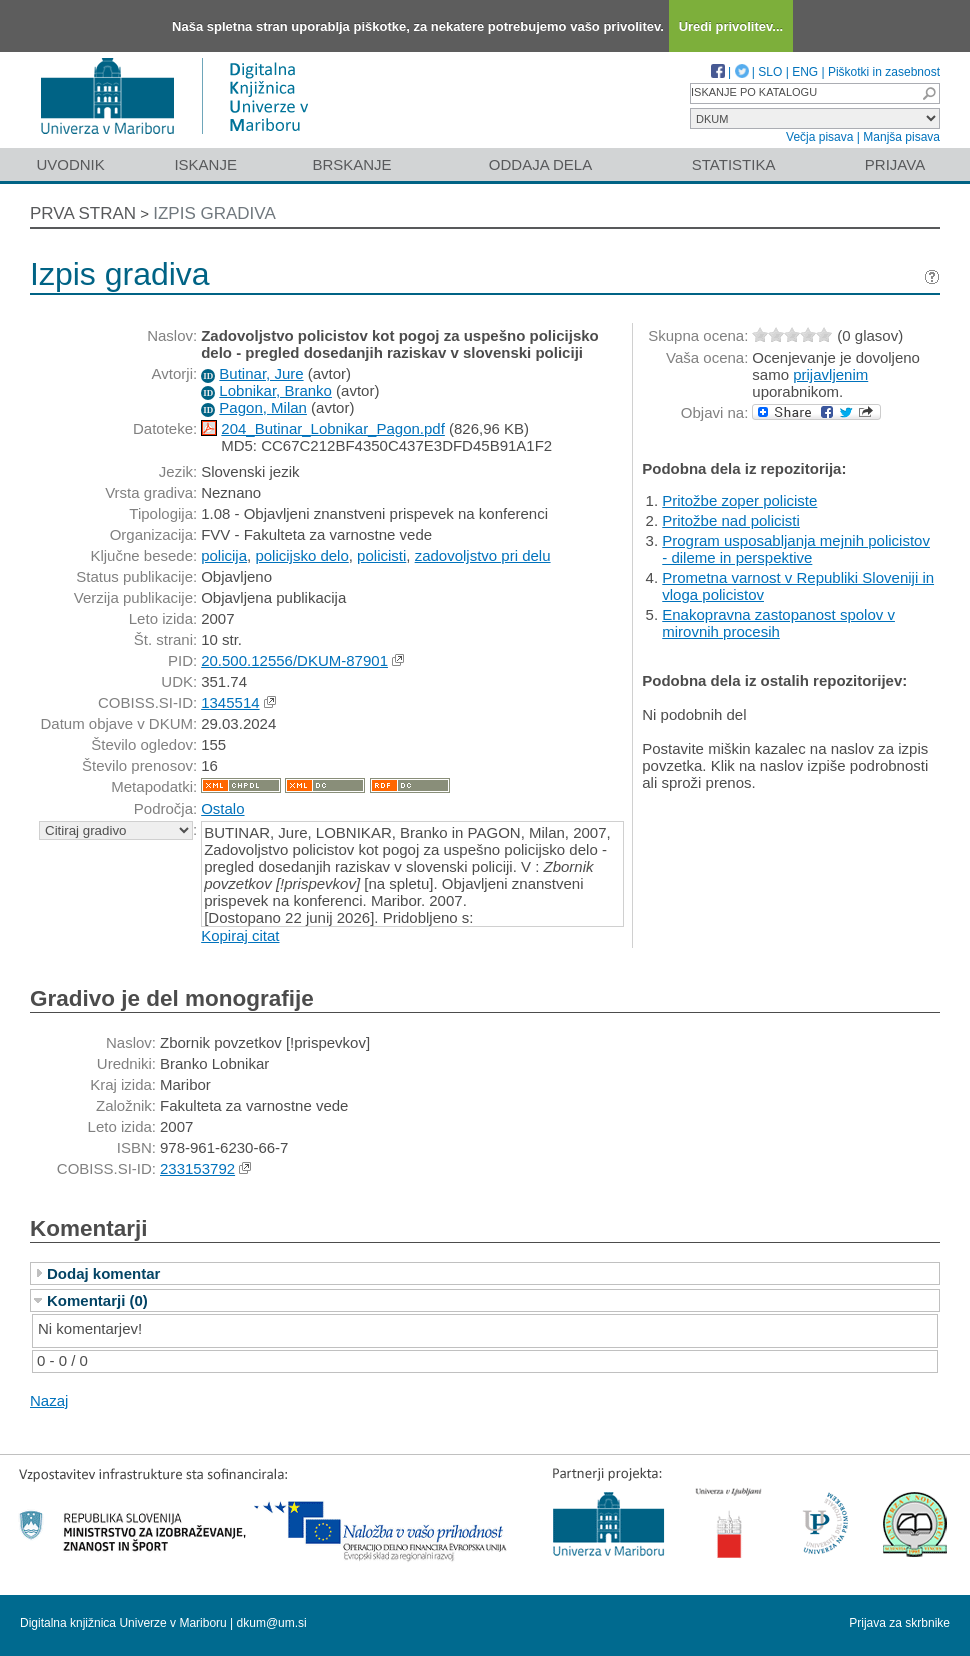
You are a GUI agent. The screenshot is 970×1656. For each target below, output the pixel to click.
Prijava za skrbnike (899, 1623)
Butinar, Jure (261, 373)
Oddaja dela (540, 164)
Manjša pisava (901, 137)
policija (224, 555)
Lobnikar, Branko (275, 390)
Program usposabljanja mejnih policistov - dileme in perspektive (796, 549)
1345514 (230, 702)
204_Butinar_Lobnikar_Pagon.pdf (333, 428)
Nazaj (49, 1400)
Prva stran (83, 213)
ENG (805, 72)
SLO (770, 72)
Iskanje (205, 164)
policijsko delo (301, 555)
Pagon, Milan (263, 407)
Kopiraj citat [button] (240, 935)
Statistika (734, 164)
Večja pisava (819, 137)
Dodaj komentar (103, 1273)
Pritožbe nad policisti (731, 520)
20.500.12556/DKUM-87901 (294, 660)
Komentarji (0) (97, 1300)
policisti (381, 555)
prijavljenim (830, 374)
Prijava (895, 164)
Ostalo (222, 808)
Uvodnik (70, 164)
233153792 (197, 1168)
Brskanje (351, 164)
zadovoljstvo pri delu (483, 555)
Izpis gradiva (214, 213)
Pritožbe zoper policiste (739, 500)
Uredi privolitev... (731, 26)
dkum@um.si (272, 1623)
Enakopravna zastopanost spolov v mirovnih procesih (778, 623)
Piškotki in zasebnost (884, 72)
